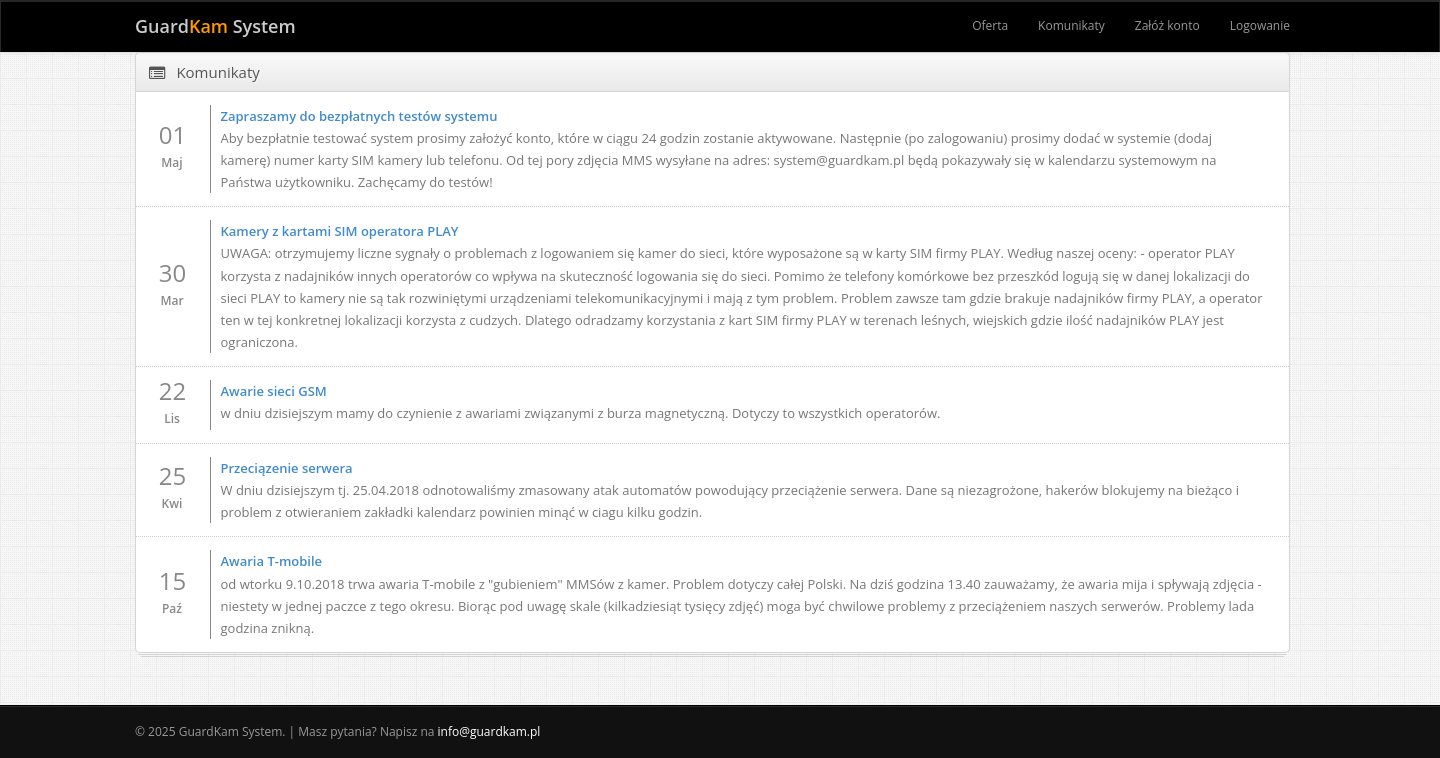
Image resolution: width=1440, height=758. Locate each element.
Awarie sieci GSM (274, 391)
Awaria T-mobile (272, 561)
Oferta (990, 25)
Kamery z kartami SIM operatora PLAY (340, 231)
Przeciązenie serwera (287, 468)
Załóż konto (1167, 25)
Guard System (215, 26)
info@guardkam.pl (489, 731)
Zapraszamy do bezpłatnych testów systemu (359, 116)
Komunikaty (1071, 25)
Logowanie (1260, 25)
